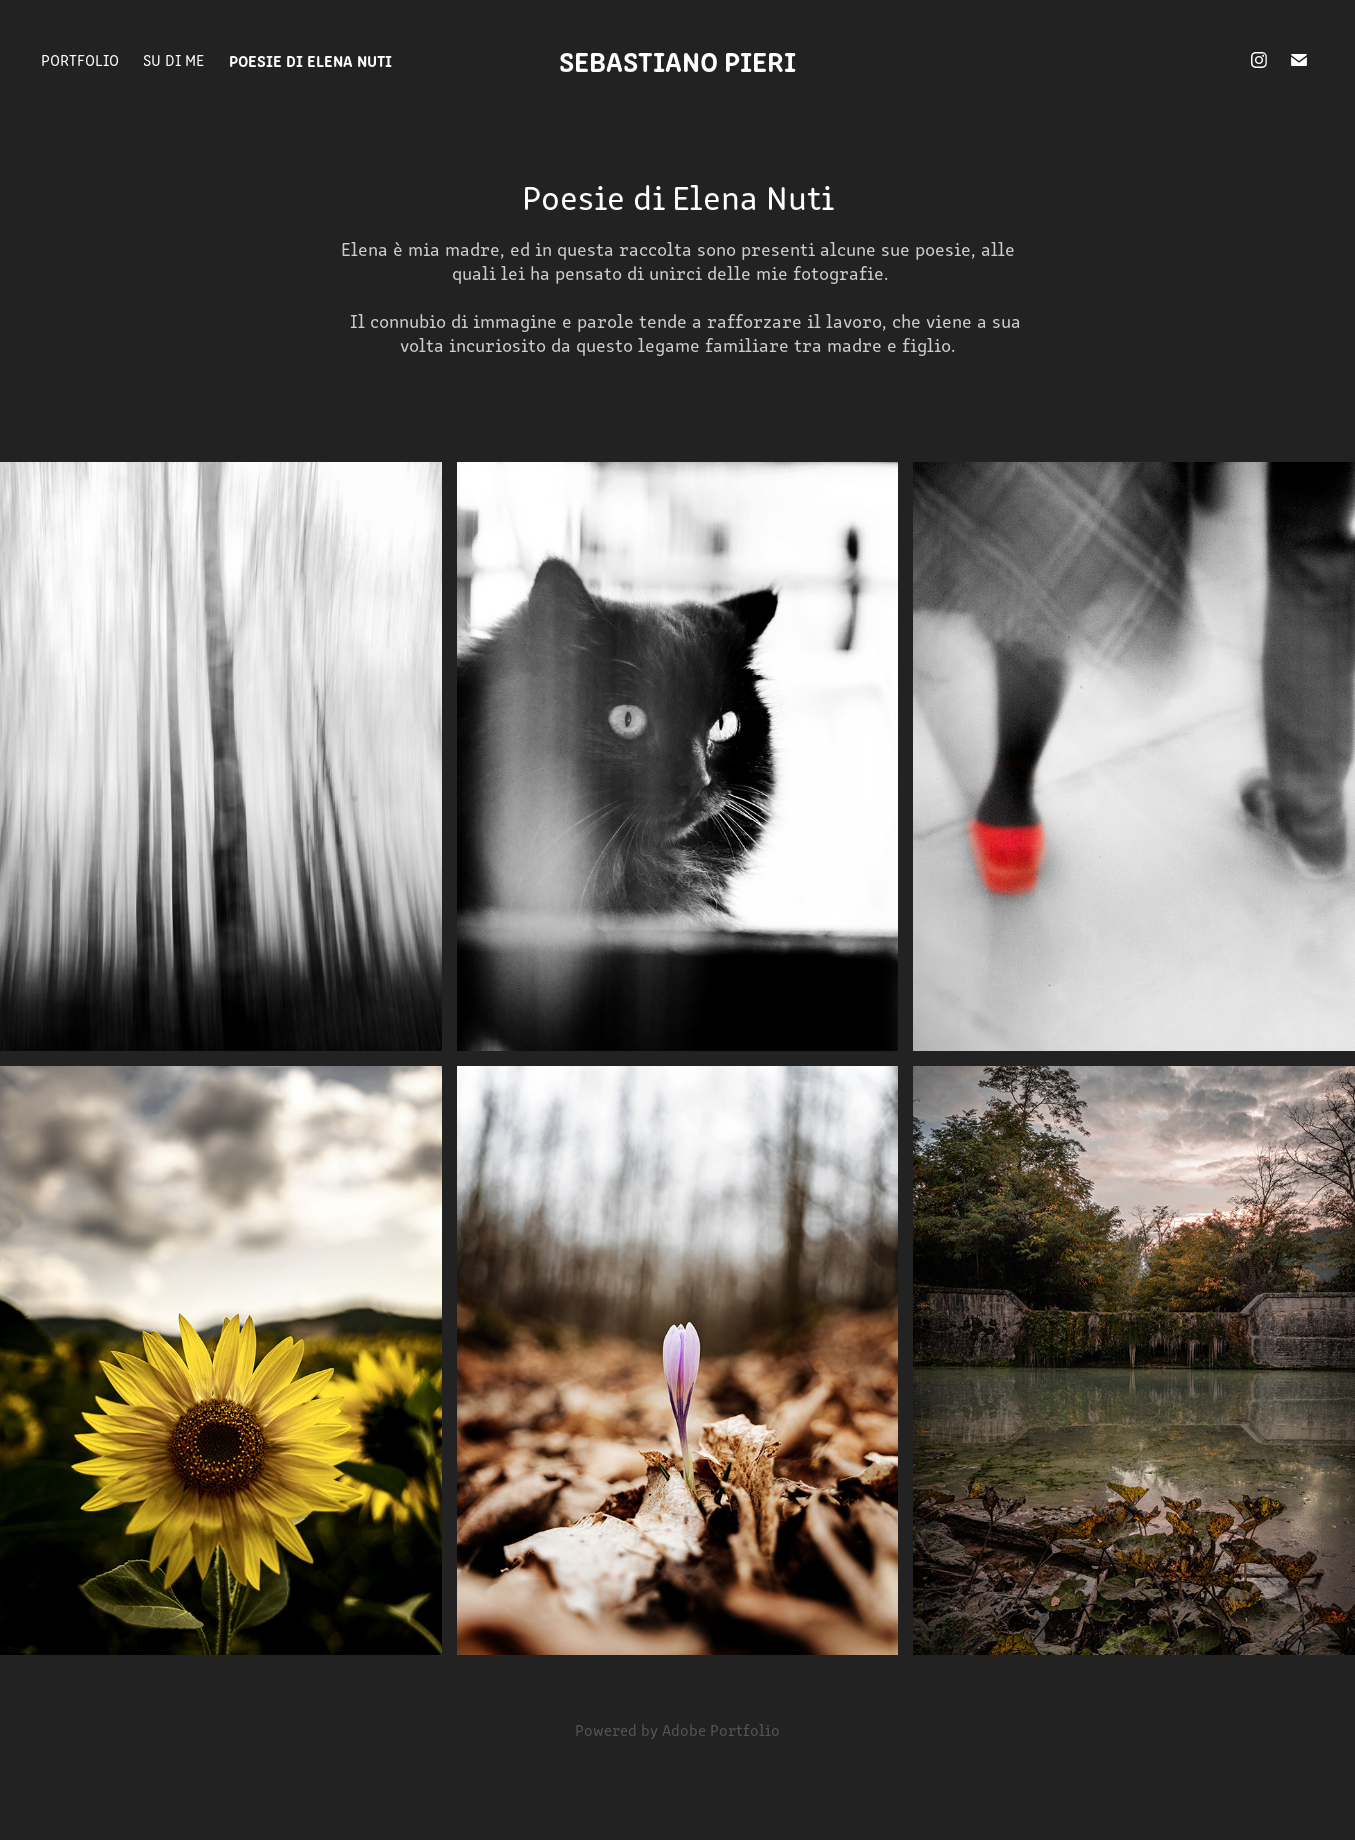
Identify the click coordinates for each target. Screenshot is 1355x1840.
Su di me (173, 59)
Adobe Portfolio (721, 1729)
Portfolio (80, 59)
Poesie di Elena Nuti (310, 60)
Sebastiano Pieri (677, 60)
